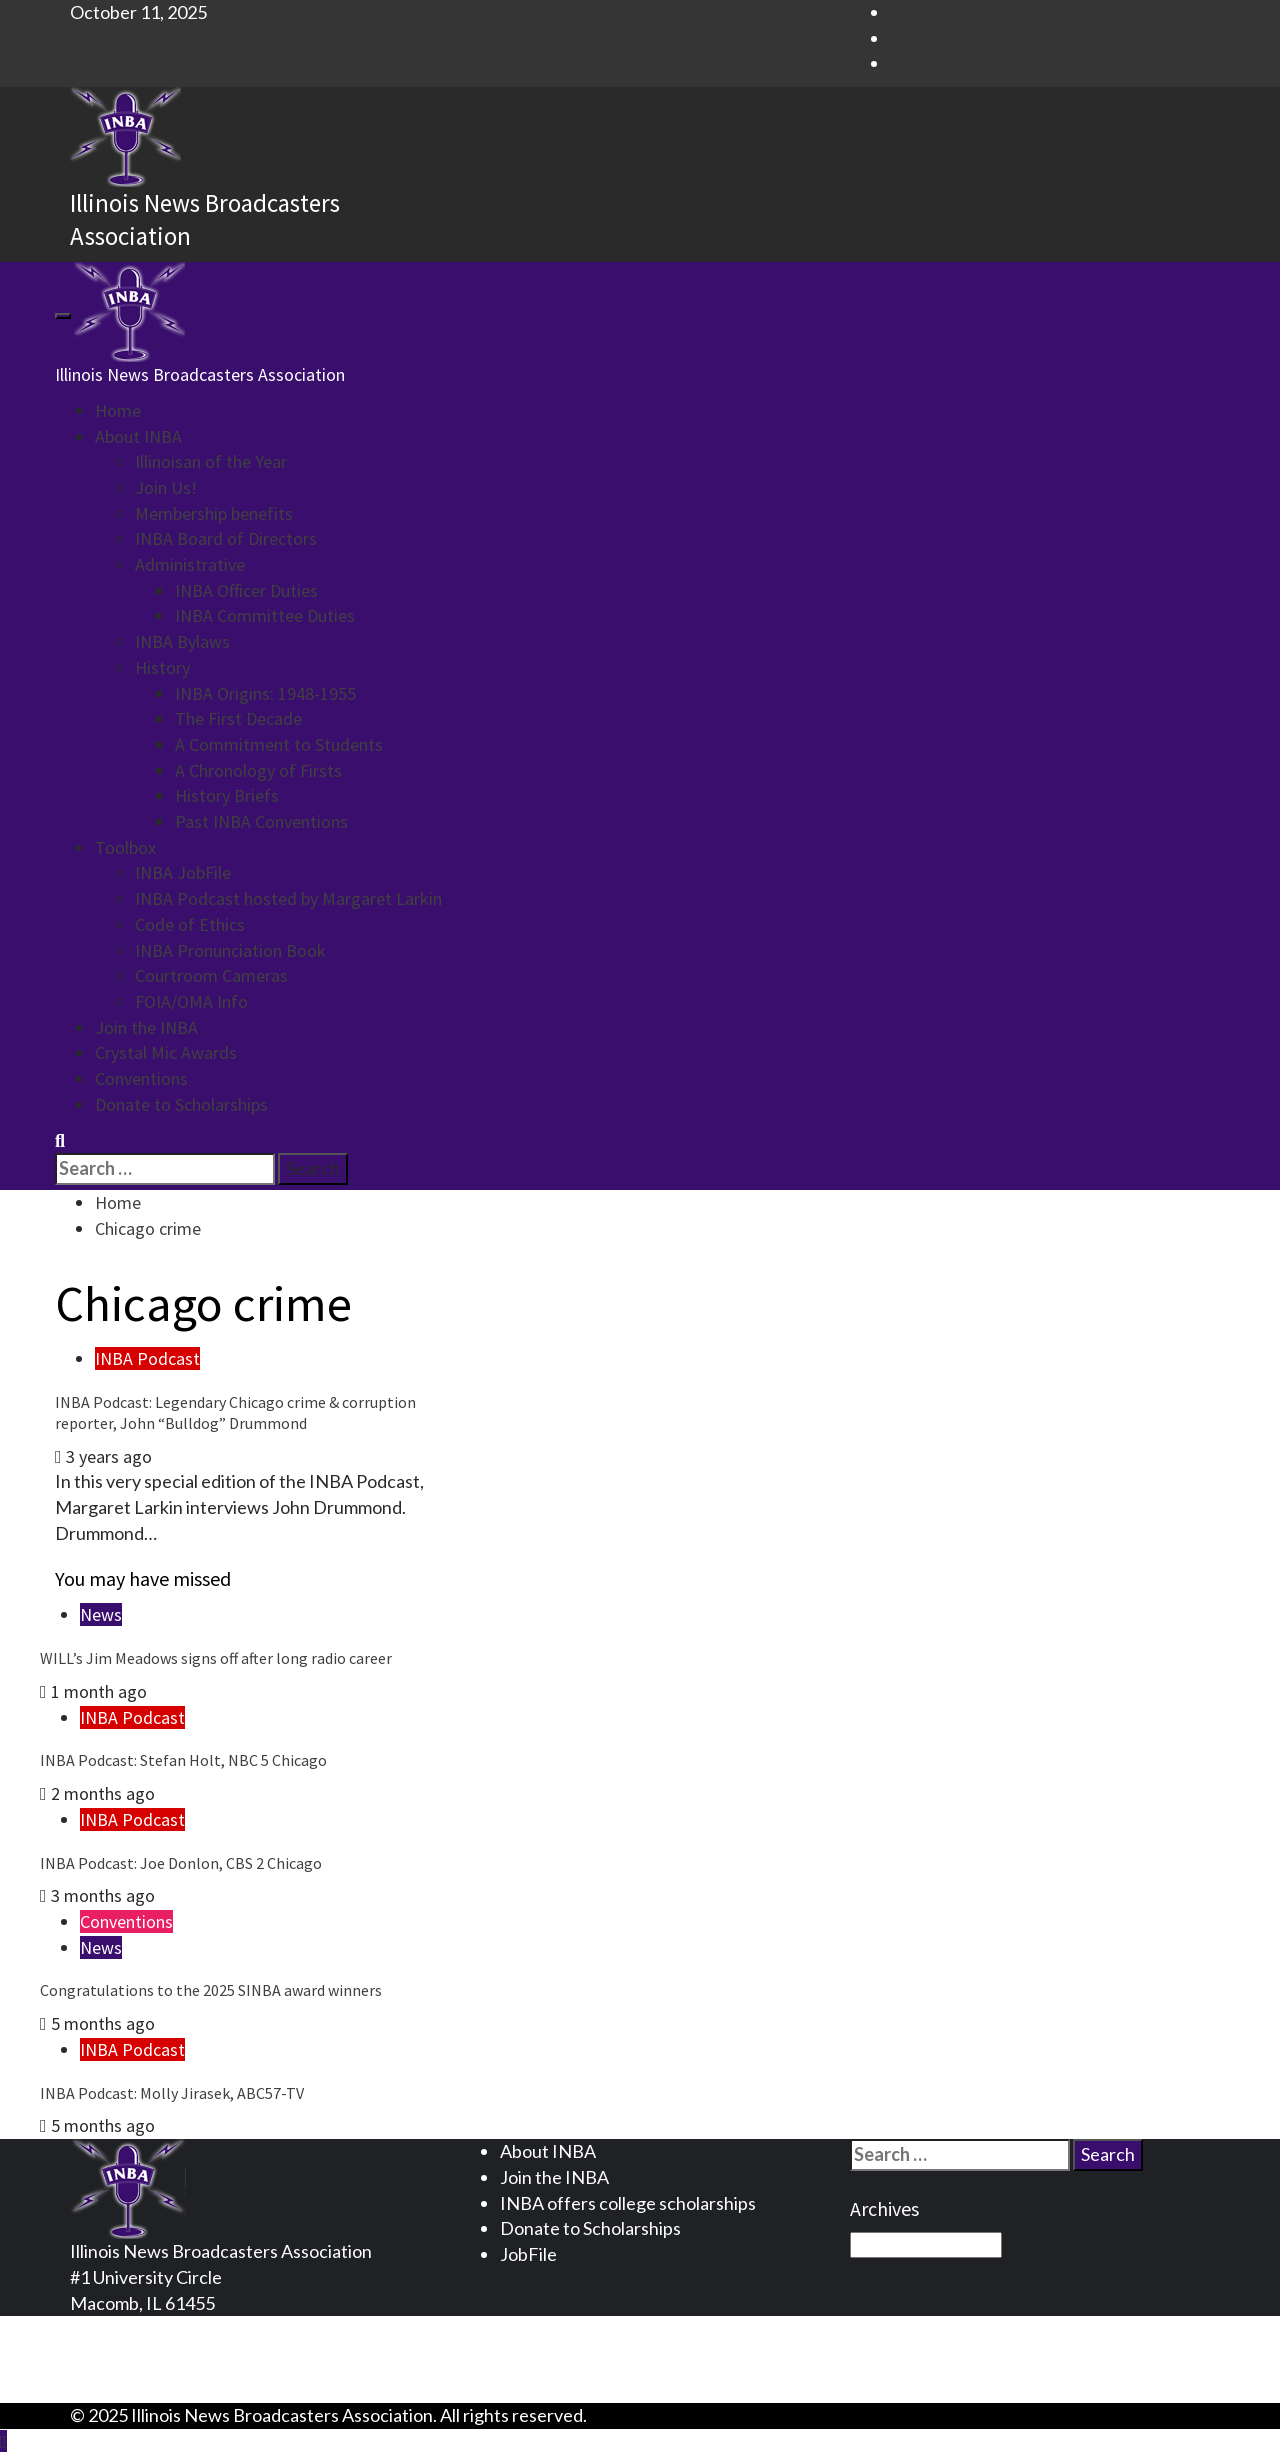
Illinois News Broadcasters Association (200, 374)
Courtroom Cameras (211, 975)
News (101, 1614)
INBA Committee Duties (265, 615)
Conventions (141, 1078)
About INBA (138, 436)
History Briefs (227, 795)
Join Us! (166, 487)
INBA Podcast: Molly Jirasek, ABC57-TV (172, 2093)
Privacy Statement (182, 2328)
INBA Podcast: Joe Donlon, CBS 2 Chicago (181, 1863)
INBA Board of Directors (226, 538)
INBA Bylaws (182, 641)
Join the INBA (146, 1027)
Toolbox (125, 847)
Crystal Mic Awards (166, 1052)
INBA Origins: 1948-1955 (265, 693)
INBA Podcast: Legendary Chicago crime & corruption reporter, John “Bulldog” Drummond (235, 1412)
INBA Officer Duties (246, 590)
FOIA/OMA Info (191, 1001)
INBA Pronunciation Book (230, 950)
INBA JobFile (183, 872)
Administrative (190, 564)
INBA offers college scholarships (628, 2203)
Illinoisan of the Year (211, 461)
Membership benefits (214, 513)
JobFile (528, 2254)
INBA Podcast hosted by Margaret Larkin (288, 898)
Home (118, 410)
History (162, 667)
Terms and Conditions (194, 2354)
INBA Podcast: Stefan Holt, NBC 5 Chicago (183, 1760)
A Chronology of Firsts (258, 770)
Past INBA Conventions (261, 821)
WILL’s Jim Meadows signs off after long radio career (216, 1658)
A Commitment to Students (279, 744)
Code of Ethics (190, 924)
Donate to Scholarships (181, 1104)
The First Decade (238, 718)
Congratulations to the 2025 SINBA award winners (211, 1990)
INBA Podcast (147, 1358)
